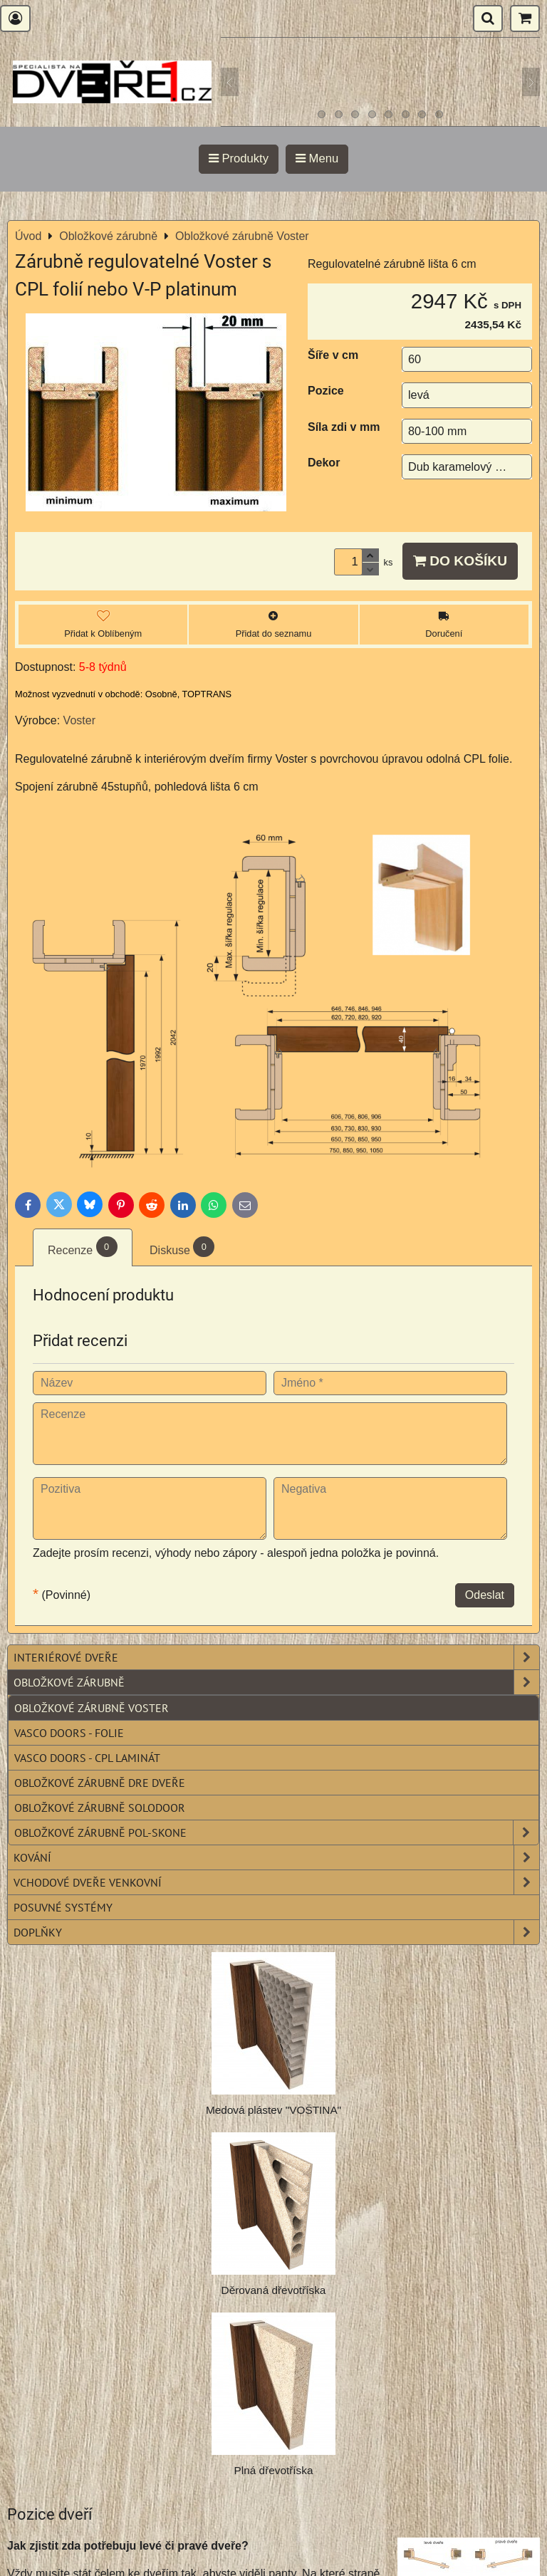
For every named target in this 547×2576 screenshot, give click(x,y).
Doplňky (276, 1932)
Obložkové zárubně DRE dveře (99, 1782)
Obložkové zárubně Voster (91, 1708)
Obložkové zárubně (276, 1682)
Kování (276, 1857)
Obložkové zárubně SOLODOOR (99, 1807)
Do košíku (460, 560)
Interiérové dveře (276, 1657)
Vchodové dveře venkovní (276, 1882)
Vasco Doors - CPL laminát (87, 1758)
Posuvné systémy (63, 1907)
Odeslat (484, 1595)
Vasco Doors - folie (69, 1733)
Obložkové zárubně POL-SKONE (276, 1832)
